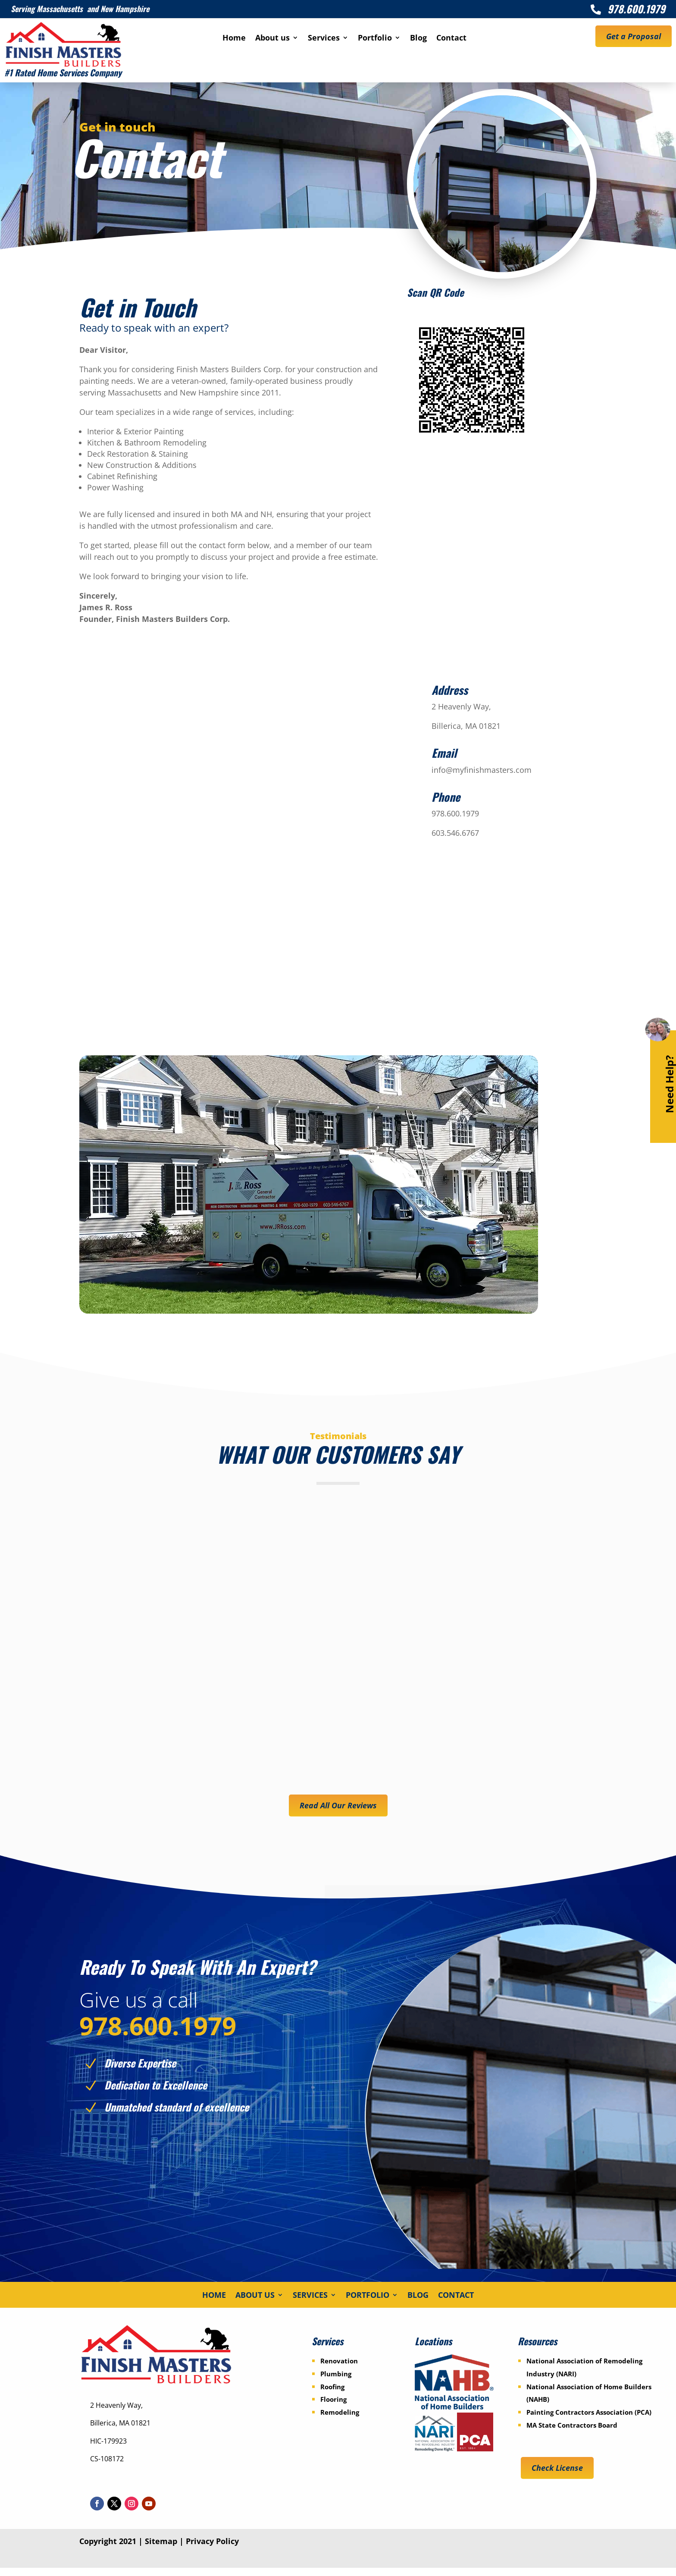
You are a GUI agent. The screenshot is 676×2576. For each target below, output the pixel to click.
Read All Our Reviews (338, 1805)
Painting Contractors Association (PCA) (588, 2420)
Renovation (339, 2368)
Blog (418, 39)
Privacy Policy (212, 2549)
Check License (557, 2476)
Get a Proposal (633, 36)
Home (234, 39)
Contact (451, 39)
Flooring (333, 2407)
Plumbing (335, 2381)
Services (324, 39)
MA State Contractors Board (571, 2433)
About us (272, 39)
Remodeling (339, 2420)
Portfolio (375, 39)
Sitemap (161, 2549)
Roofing (332, 2394)
